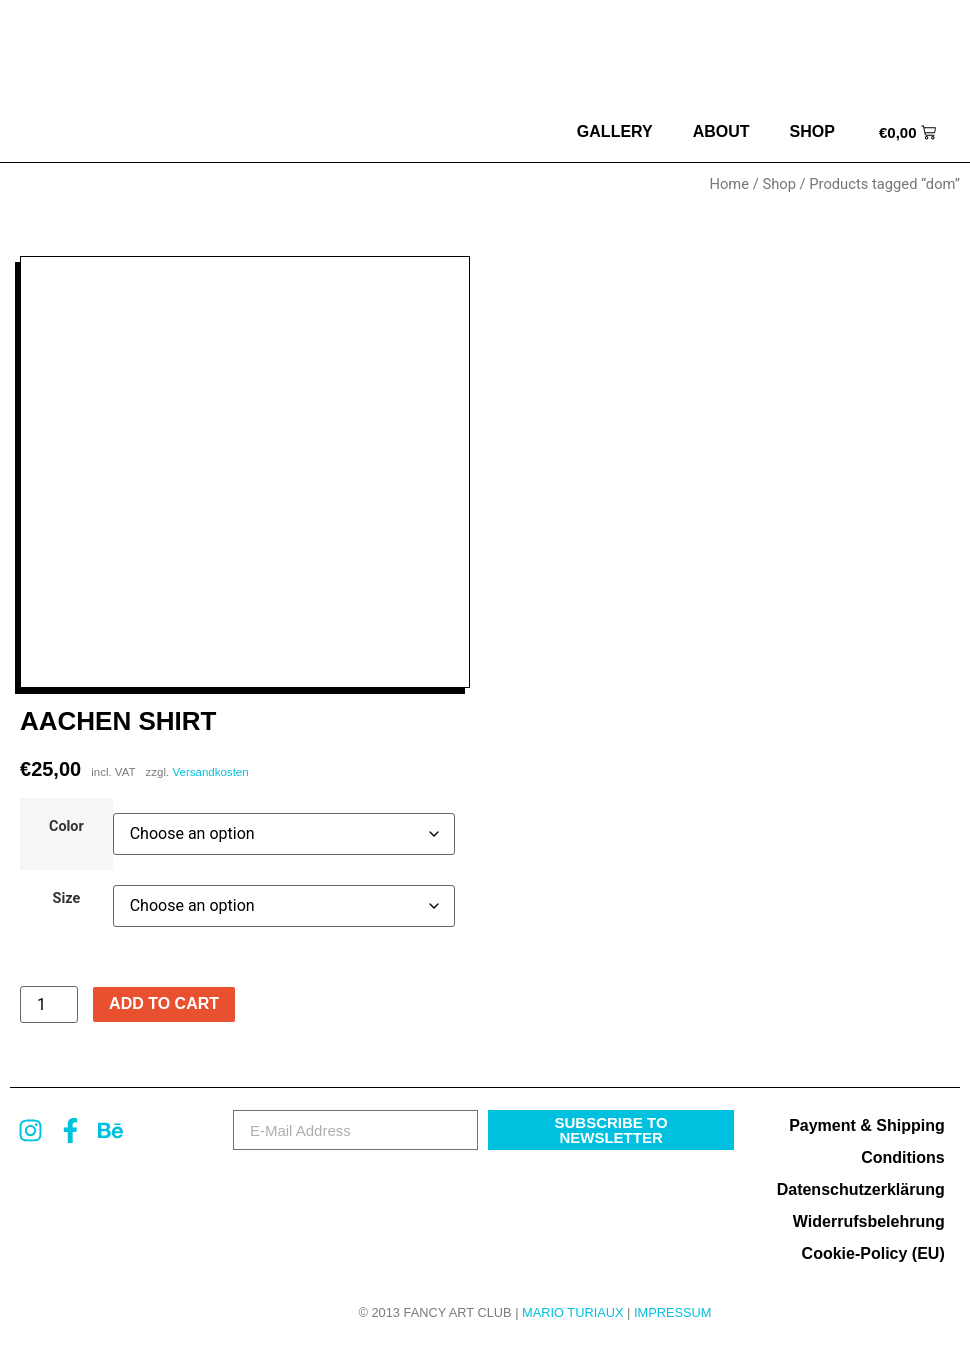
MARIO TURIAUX (572, 1312)
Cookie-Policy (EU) (873, 1253)
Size (67, 899)
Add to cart (164, 1003)
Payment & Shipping (867, 1125)
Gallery (615, 131)
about (721, 131)
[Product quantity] (49, 1005)
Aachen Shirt (118, 721)
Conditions (903, 1157)
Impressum (673, 1312)
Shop (812, 131)
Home (729, 184)
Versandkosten (210, 772)
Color (66, 827)
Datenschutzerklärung (861, 1189)
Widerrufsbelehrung (869, 1221)
